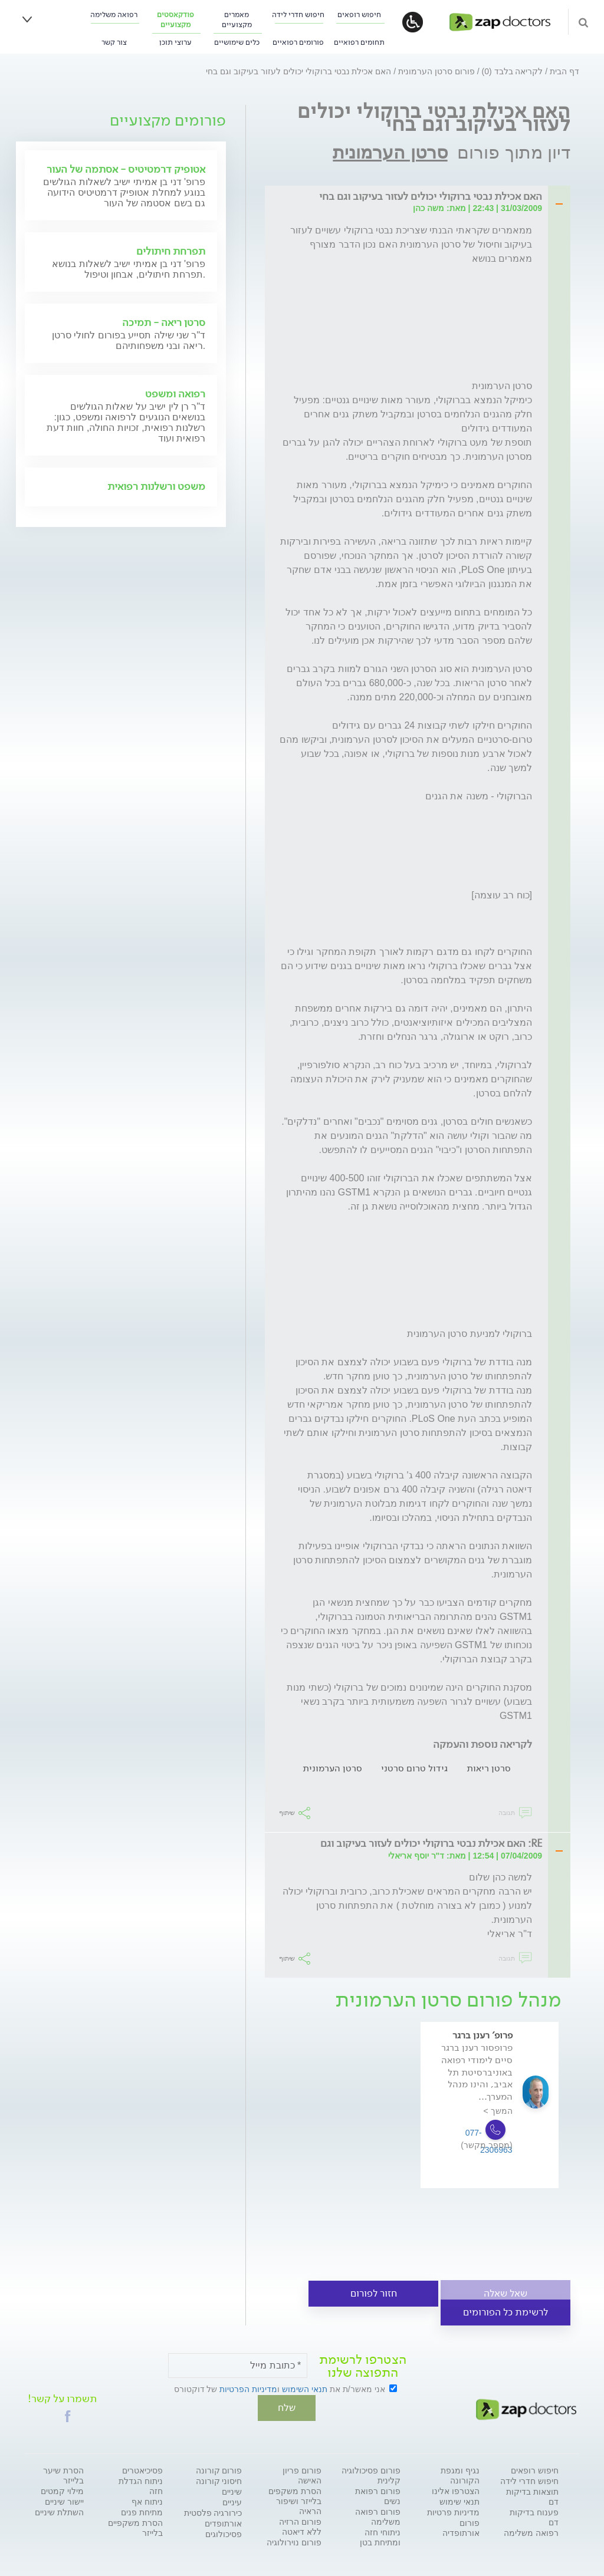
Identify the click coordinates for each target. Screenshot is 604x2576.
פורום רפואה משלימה (378, 2515)
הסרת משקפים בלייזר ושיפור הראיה (294, 2500)
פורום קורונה (219, 2469)
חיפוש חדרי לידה (298, 14)
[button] (68, 2415)
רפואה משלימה (113, 14)
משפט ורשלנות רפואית (156, 486)
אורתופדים (223, 2522)
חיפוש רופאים (359, 14)
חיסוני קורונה (219, 2480)
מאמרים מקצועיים (237, 19)
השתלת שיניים (59, 2511)
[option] (490, 2122)
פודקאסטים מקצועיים (175, 19)
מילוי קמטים (62, 2490)
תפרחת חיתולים (170, 251)
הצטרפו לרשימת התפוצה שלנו (362, 2366)
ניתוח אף (147, 2500)
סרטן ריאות (489, 1768)
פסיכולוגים (223, 2533)
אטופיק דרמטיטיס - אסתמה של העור (126, 169)
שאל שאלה (505, 2293)
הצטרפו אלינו (456, 2490)
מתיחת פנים (142, 2511)
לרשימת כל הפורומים (505, 2312)
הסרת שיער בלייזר (63, 2474)
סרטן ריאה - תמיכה (163, 322)
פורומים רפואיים (298, 42)
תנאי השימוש (304, 2389)
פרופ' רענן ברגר (482, 2035)
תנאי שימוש (459, 2500)
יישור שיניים (64, 2500)
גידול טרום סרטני (414, 1768)
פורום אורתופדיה (461, 2527)
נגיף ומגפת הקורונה (460, 2474)
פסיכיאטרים (142, 2469)
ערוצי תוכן (175, 42)
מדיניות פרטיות (453, 2511)
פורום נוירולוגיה (294, 2541)
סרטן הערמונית (390, 152)
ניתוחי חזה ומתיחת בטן (380, 2536)
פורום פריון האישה (302, 2474)
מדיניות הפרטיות (248, 2389)
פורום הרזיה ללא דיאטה (300, 2525)
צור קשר (114, 42)
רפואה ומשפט (175, 394)
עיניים (232, 2501)
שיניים (232, 2490)
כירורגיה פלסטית (213, 2511)
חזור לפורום (373, 2293)
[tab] (410, 197)
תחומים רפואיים (359, 42)
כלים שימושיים (237, 42)
